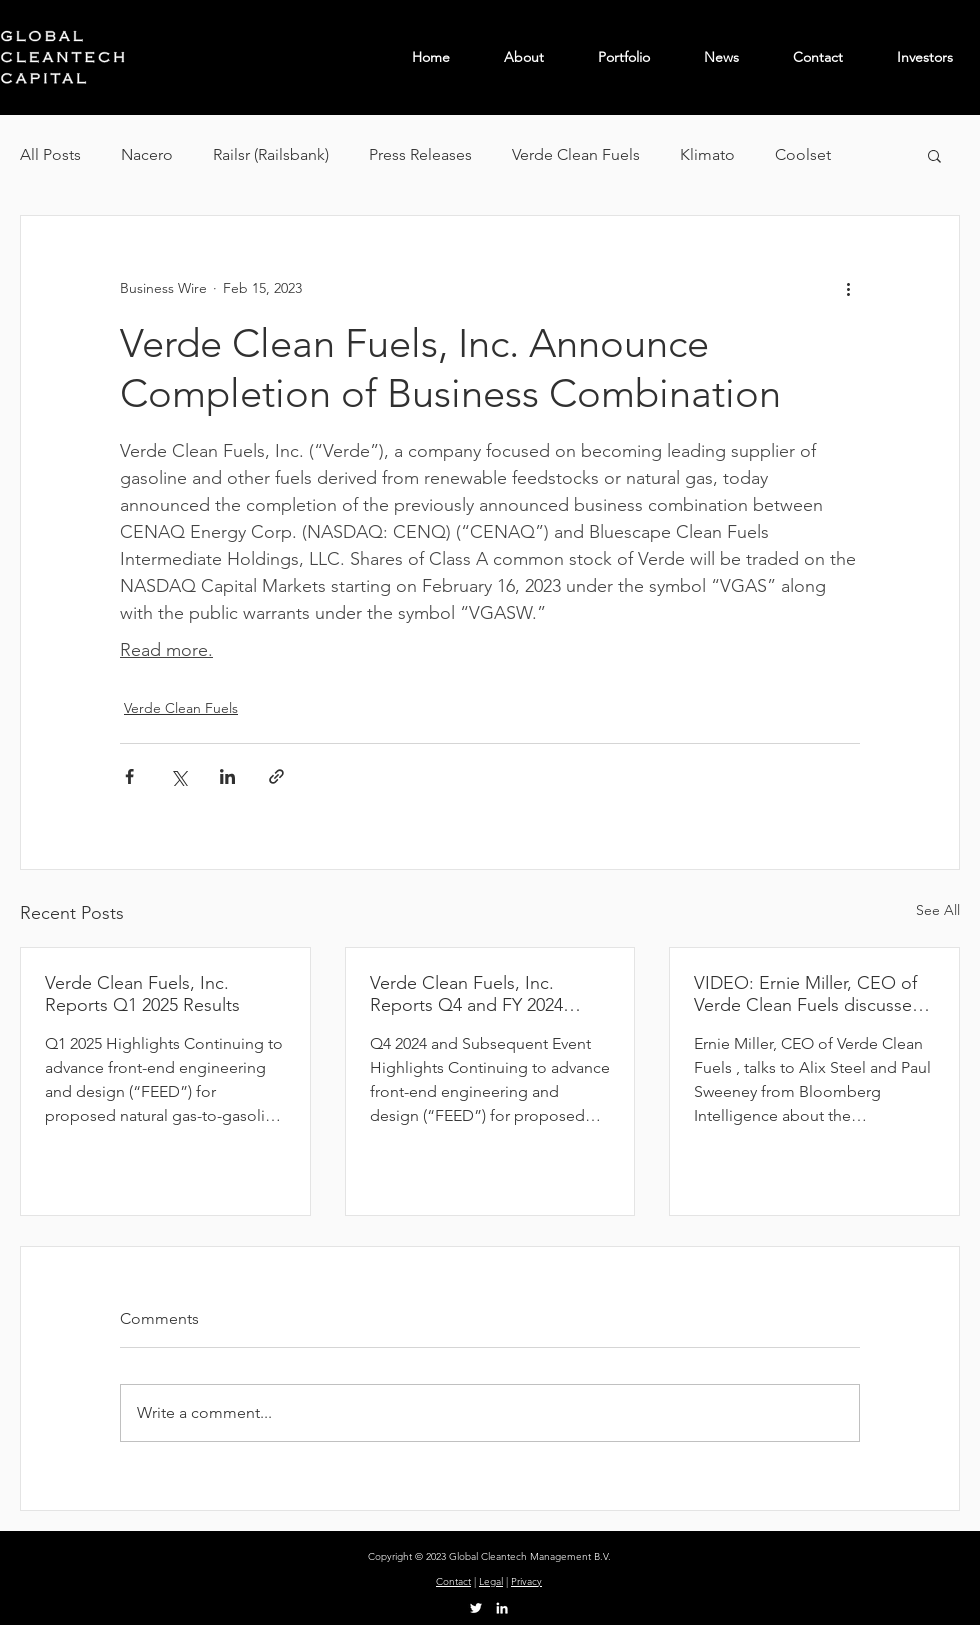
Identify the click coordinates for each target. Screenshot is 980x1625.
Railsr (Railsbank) (271, 154)
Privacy (526, 1581)
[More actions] (848, 288)
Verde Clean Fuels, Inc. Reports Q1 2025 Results (142, 994)
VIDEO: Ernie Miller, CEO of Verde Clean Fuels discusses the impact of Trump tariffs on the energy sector (811, 994)
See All (938, 910)
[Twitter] (476, 1608)
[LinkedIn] (502, 1608)
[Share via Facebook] (129, 776)
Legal (491, 1581)
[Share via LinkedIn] (227, 776)
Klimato (707, 154)
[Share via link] (276, 776)
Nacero (147, 154)
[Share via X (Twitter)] (178, 776)
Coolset (803, 154)
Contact (453, 1581)
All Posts (50, 154)
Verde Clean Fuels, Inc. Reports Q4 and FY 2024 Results (466, 994)
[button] (934, 155)
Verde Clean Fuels (576, 154)
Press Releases (420, 154)
